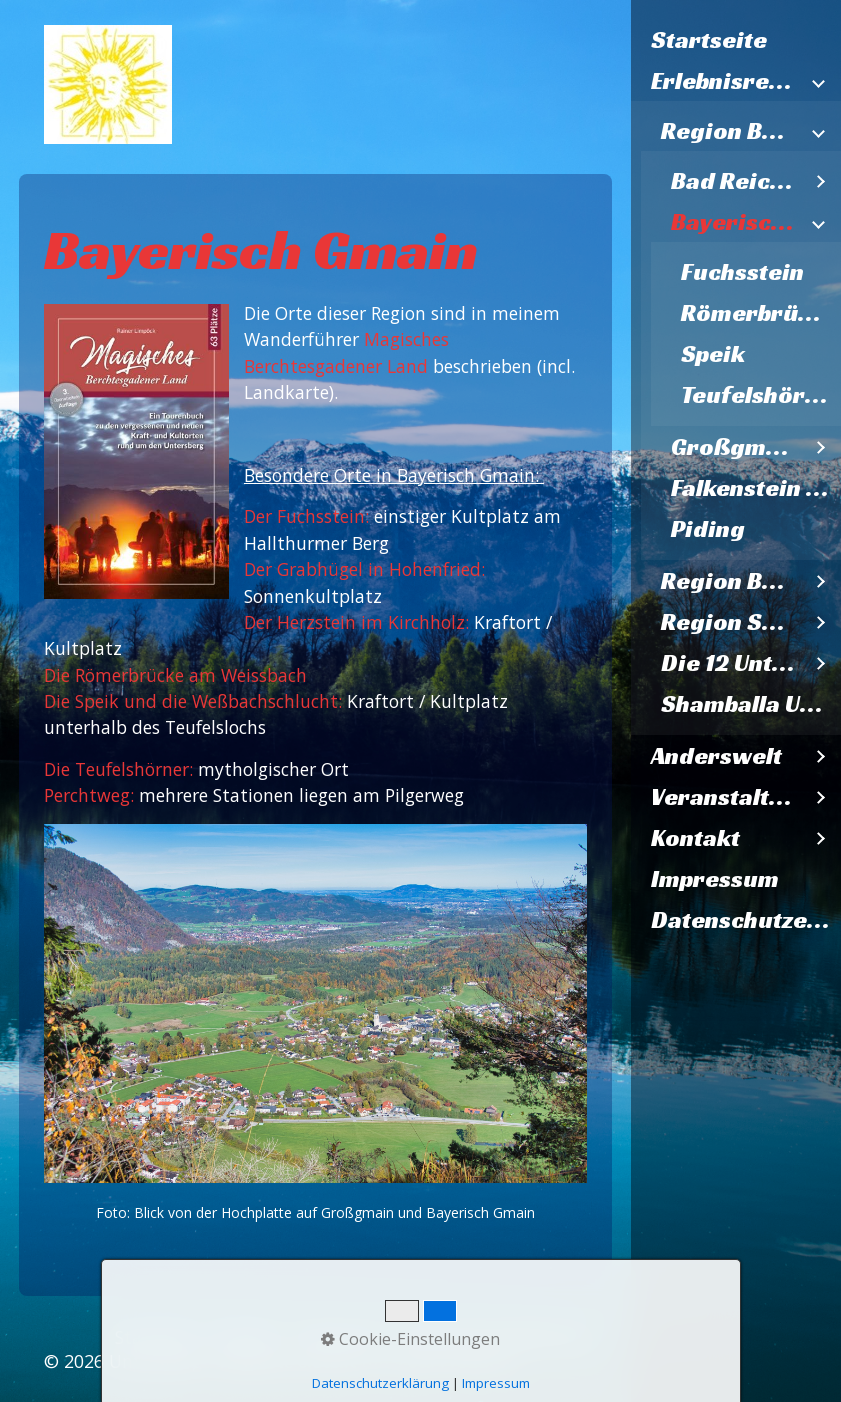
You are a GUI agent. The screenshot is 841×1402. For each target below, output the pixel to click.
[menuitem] (736, 40)
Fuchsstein (742, 272)
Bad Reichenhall (736, 181)
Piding (708, 529)
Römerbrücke (759, 313)
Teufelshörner (761, 395)
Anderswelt (716, 756)
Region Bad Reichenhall (731, 131)
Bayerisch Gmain (736, 222)
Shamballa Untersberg (751, 704)
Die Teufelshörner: (118, 769)
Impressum (715, 879)
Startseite (709, 40)
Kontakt (695, 838)
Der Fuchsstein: (306, 516)
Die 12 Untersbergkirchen (731, 663)
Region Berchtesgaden (731, 581)
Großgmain (736, 447)
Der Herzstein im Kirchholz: (356, 622)
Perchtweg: (91, 795)
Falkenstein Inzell (756, 488)
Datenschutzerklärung (746, 920)
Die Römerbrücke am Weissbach (175, 675)
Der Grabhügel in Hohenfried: (364, 569)
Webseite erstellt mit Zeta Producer (365, 1361)
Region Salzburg (731, 622)
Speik (713, 354)
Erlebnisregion (726, 81)
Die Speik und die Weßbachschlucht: (193, 701)
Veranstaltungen (726, 797)
